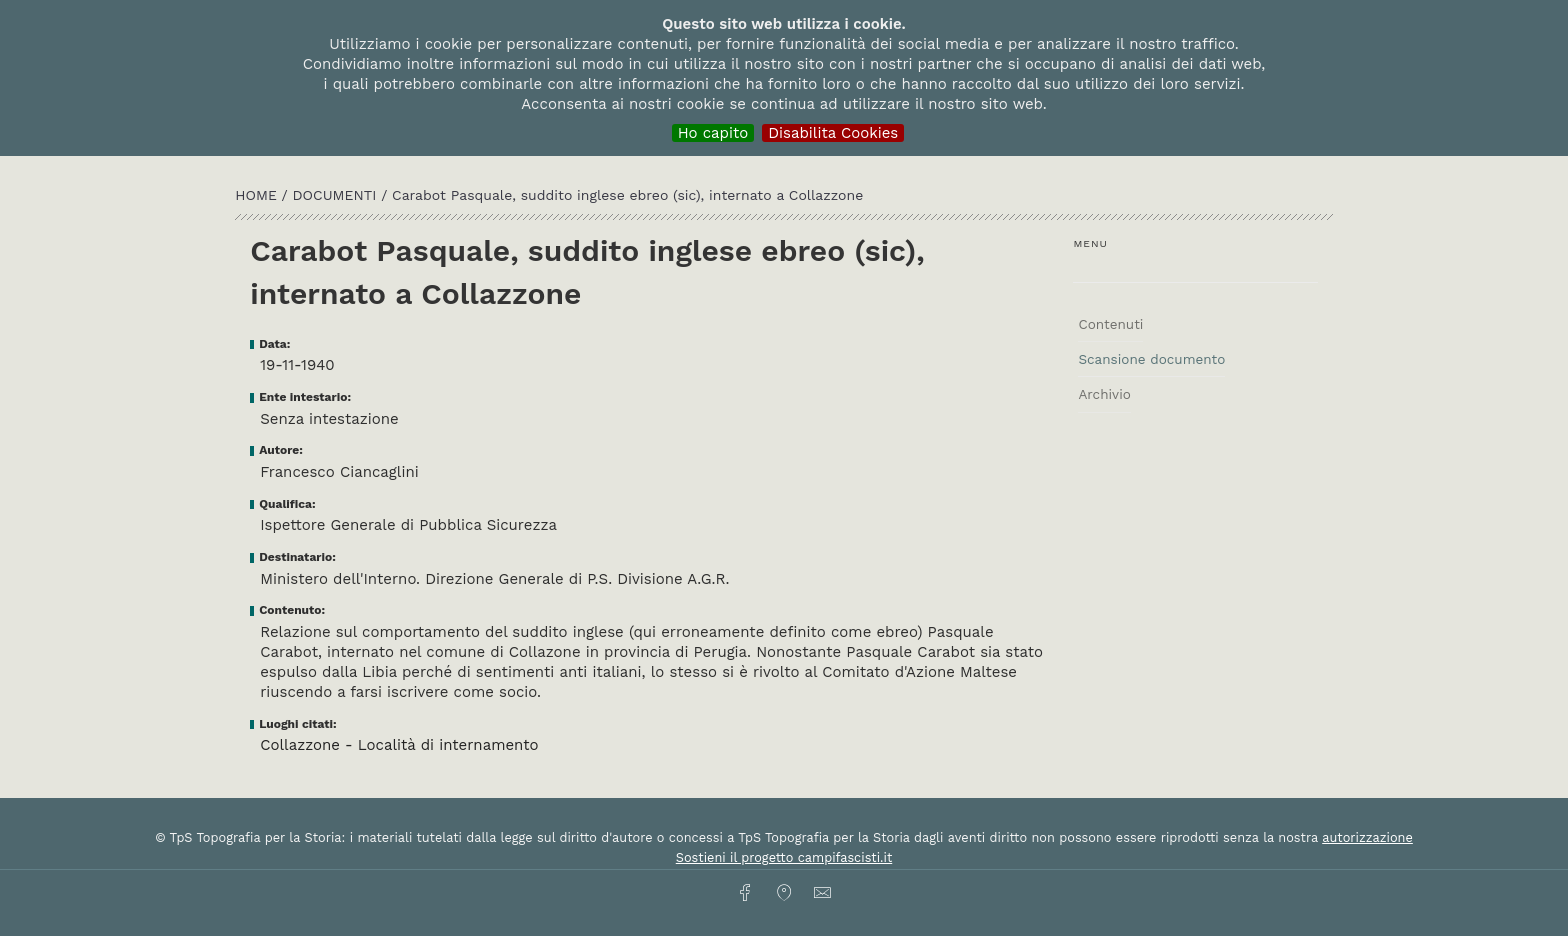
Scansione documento (1151, 359)
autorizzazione (1367, 837)
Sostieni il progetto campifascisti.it (784, 857)
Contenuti (1110, 324)
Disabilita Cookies (833, 133)
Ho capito (713, 133)
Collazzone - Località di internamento (399, 745)
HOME (258, 195)
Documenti (337, 195)
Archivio (1104, 394)
